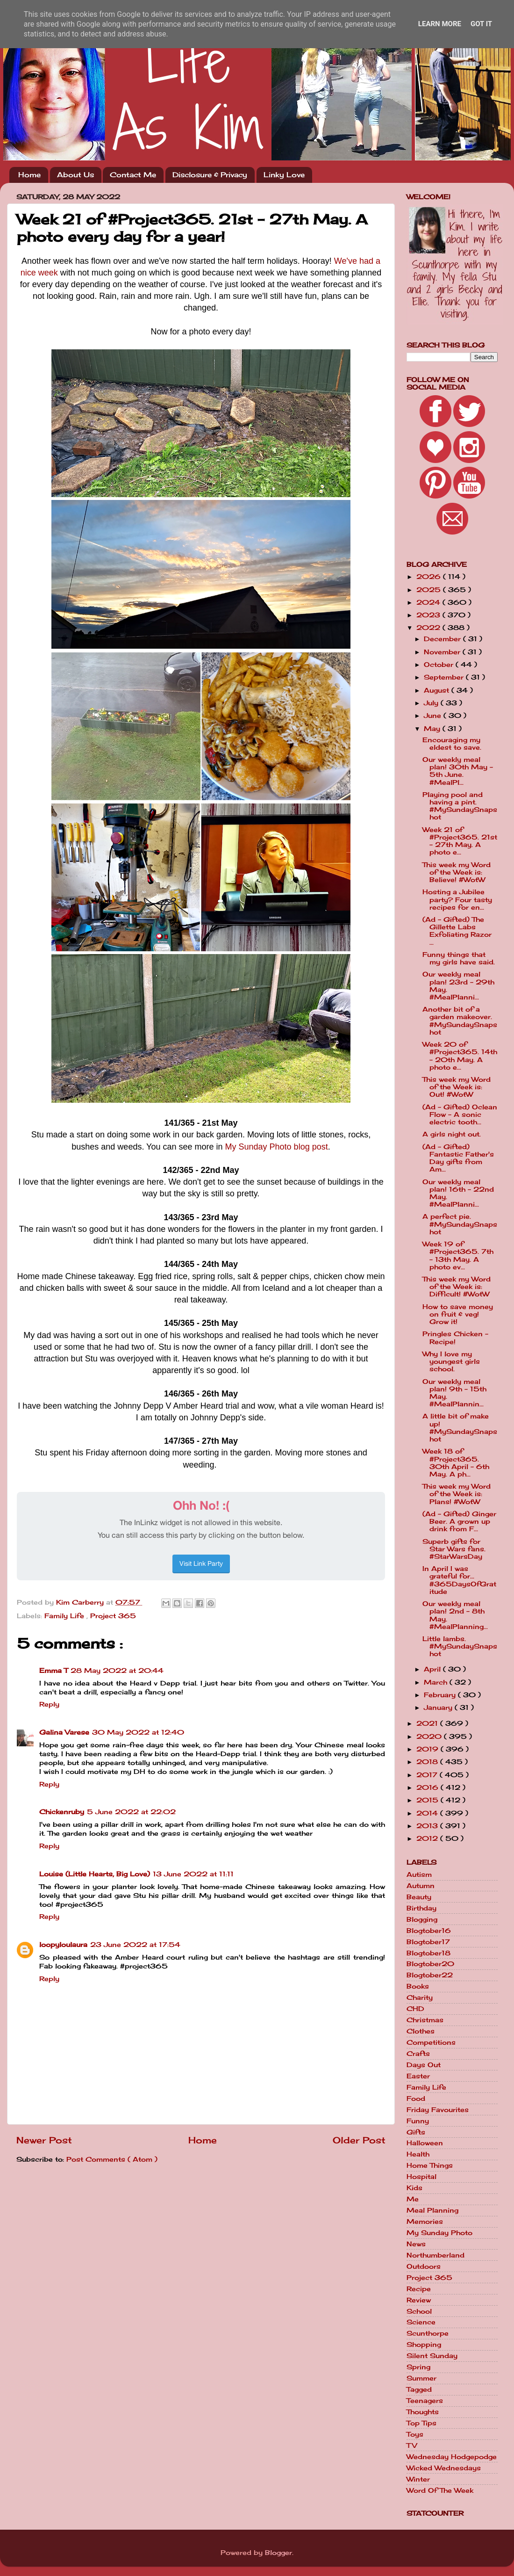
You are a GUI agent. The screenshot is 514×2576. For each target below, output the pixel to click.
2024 (429, 602)
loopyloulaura (63, 1944)
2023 (429, 615)
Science (421, 2322)
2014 (428, 1813)
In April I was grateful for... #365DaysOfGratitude (459, 1580)
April (433, 1669)
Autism (419, 1874)
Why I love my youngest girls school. (451, 1361)
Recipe (419, 2289)
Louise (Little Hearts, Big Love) (94, 1874)
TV (412, 2445)
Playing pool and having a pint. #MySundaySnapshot (459, 806)
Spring (418, 2367)
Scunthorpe (428, 2333)
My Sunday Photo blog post (276, 1146)
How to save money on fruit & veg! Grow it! (457, 1314)
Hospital (421, 2176)
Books (418, 1986)
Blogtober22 (430, 1975)
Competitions (431, 2042)
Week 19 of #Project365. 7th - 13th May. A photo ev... (457, 1255)
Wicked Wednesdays (444, 2468)
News (416, 2244)
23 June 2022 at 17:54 (135, 1944)
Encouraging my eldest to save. (451, 743)
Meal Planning (432, 2210)
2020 (430, 1736)
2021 (428, 1723)
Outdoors (424, 2266)
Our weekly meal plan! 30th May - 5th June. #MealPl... (457, 771)
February (441, 1695)
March (437, 1682)
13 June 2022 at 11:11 (193, 1874)
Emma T (53, 1670)
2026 (429, 576)
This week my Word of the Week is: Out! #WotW (456, 1087)
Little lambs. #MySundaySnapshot (459, 1646)
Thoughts (423, 2412)
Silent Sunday (432, 2355)
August (437, 690)
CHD (415, 2008)
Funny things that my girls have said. (458, 958)
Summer (421, 2378)
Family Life (65, 1616)
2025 (429, 589)
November (443, 652)
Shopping (424, 2344)
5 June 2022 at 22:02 (131, 1812)
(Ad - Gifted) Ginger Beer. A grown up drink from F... (459, 1521)
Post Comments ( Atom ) (111, 2159)
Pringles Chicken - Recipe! (455, 1337)
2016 (428, 1787)
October (440, 664)
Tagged (419, 2389)
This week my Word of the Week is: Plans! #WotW (456, 1494)
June (433, 715)
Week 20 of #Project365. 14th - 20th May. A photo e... (459, 1056)
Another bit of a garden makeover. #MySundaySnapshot (459, 1021)
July (432, 703)
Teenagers (425, 2400)
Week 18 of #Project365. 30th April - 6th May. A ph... (455, 1462)
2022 (429, 627)
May (433, 728)
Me (413, 2199)
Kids (414, 2188)
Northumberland (435, 2255)
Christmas (425, 2020)
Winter (418, 2479)
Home (29, 174)
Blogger (278, 2552)
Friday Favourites (438, 2109)
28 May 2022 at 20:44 (117, 1670)
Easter (418, 2076)
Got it (481, 24)
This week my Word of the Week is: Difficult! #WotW (456, 1286)
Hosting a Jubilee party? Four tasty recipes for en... (457, 899)
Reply (49, 1704)
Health (418, 2154)
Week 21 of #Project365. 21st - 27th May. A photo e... (459, 841)
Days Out (424, 2065)
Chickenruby (61, 1812)
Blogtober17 (428, 1942)
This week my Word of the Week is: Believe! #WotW (456, 872)
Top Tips (421, 2423)
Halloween (425, 2143)
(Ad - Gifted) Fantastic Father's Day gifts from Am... (458, 1158)
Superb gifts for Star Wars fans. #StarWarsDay (453, 1549)
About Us (75, 174)
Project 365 (113, 1616)
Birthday (421, 1908)
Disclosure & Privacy (209, 174)
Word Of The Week (440, 2490)
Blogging (422, 1919)
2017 (428, 1775)
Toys (415, 2434)
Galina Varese (64, 1732)
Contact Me (133, 174)
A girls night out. (451, 1134)
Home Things (430, 2165)
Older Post (359, 2140)
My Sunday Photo (439, 2232)
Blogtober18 (428, 1953)
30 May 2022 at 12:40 (138, 1732)
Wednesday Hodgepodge (452, 2456)
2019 (428, 1749)
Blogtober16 (429, 1930)
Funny (418, 2121)
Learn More (439, 24)
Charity (420, 1997)
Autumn (421, 1885)
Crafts (418, 2053)
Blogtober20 (430, 1964)
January (439, 1707)
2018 (428, 1762)
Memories (425, 2221)
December (443, 639)
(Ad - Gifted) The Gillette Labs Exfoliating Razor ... (457, 931)
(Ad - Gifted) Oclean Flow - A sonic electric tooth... (459, 1114)
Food (416, 2098)
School (419, 2311)
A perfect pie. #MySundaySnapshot (459, 1224)
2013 (428, 1826)
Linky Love (284, 174)
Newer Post (44, 2140)
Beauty (419, 1897)
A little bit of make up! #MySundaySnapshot (459, 1427)
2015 (428, 1800)
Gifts (416, 2132)
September (445, 677)
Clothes (421, 2031)
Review (419, 2300)
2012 (428, 1838)
